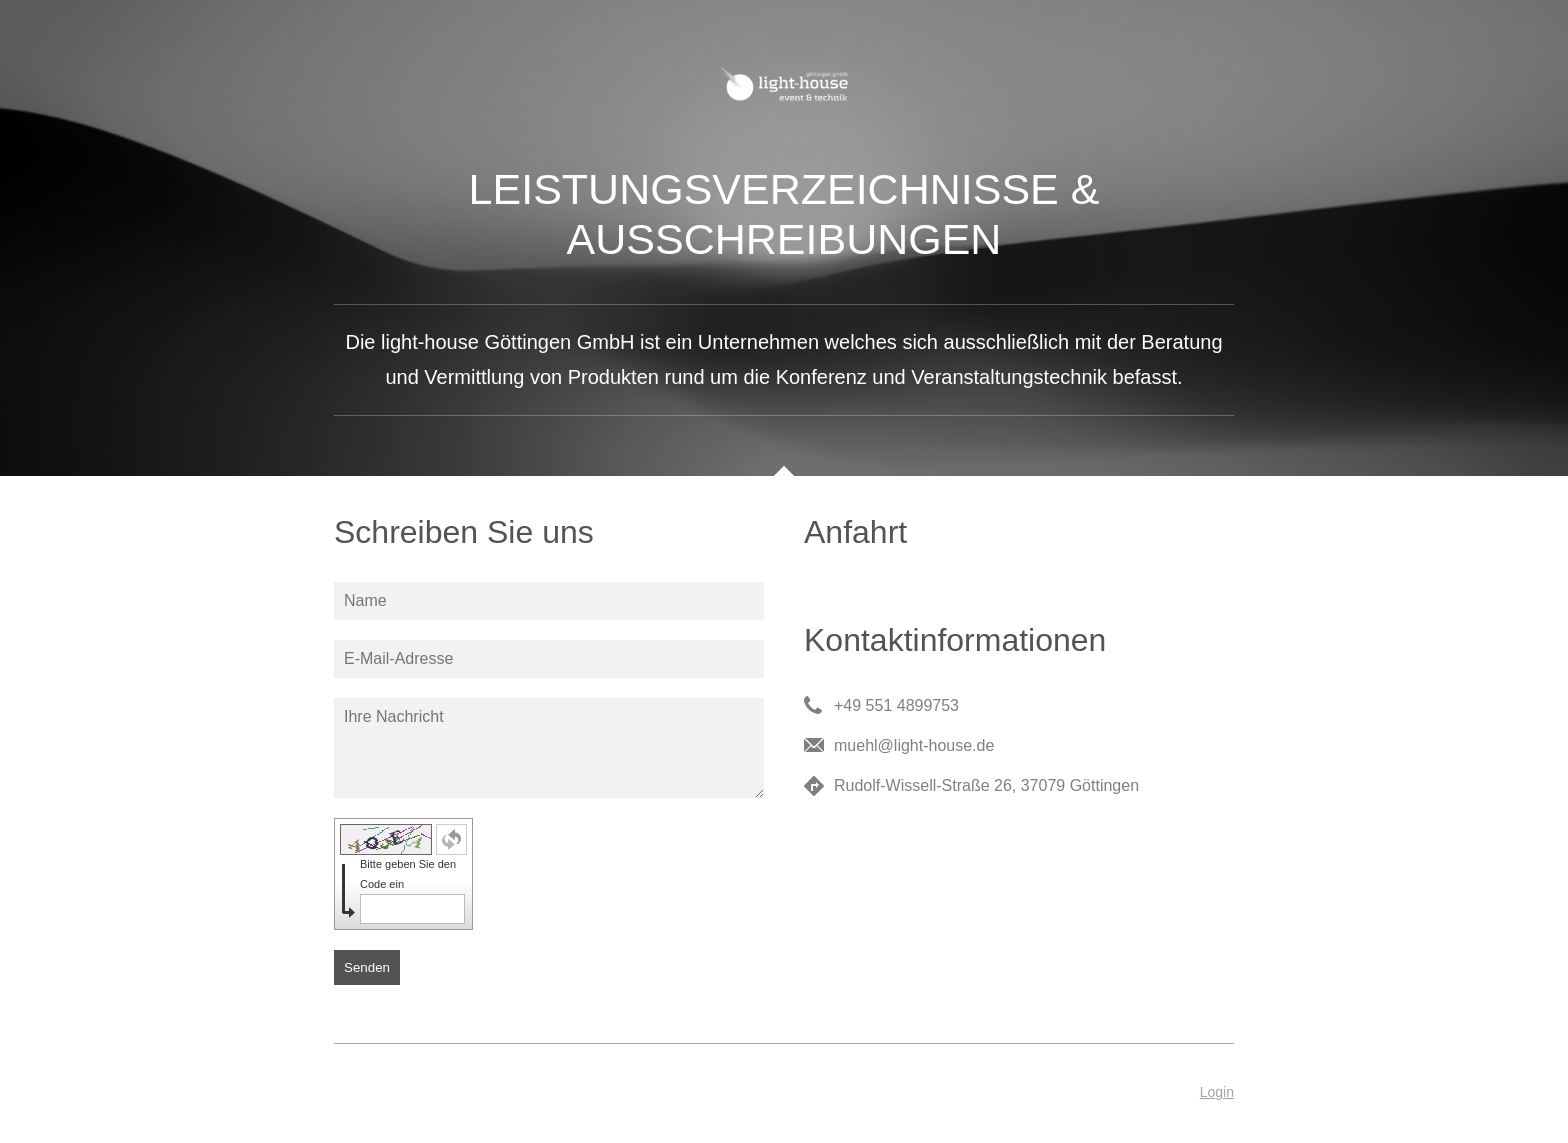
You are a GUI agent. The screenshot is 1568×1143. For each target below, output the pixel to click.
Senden (367, 967)
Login (1217, 1092)
